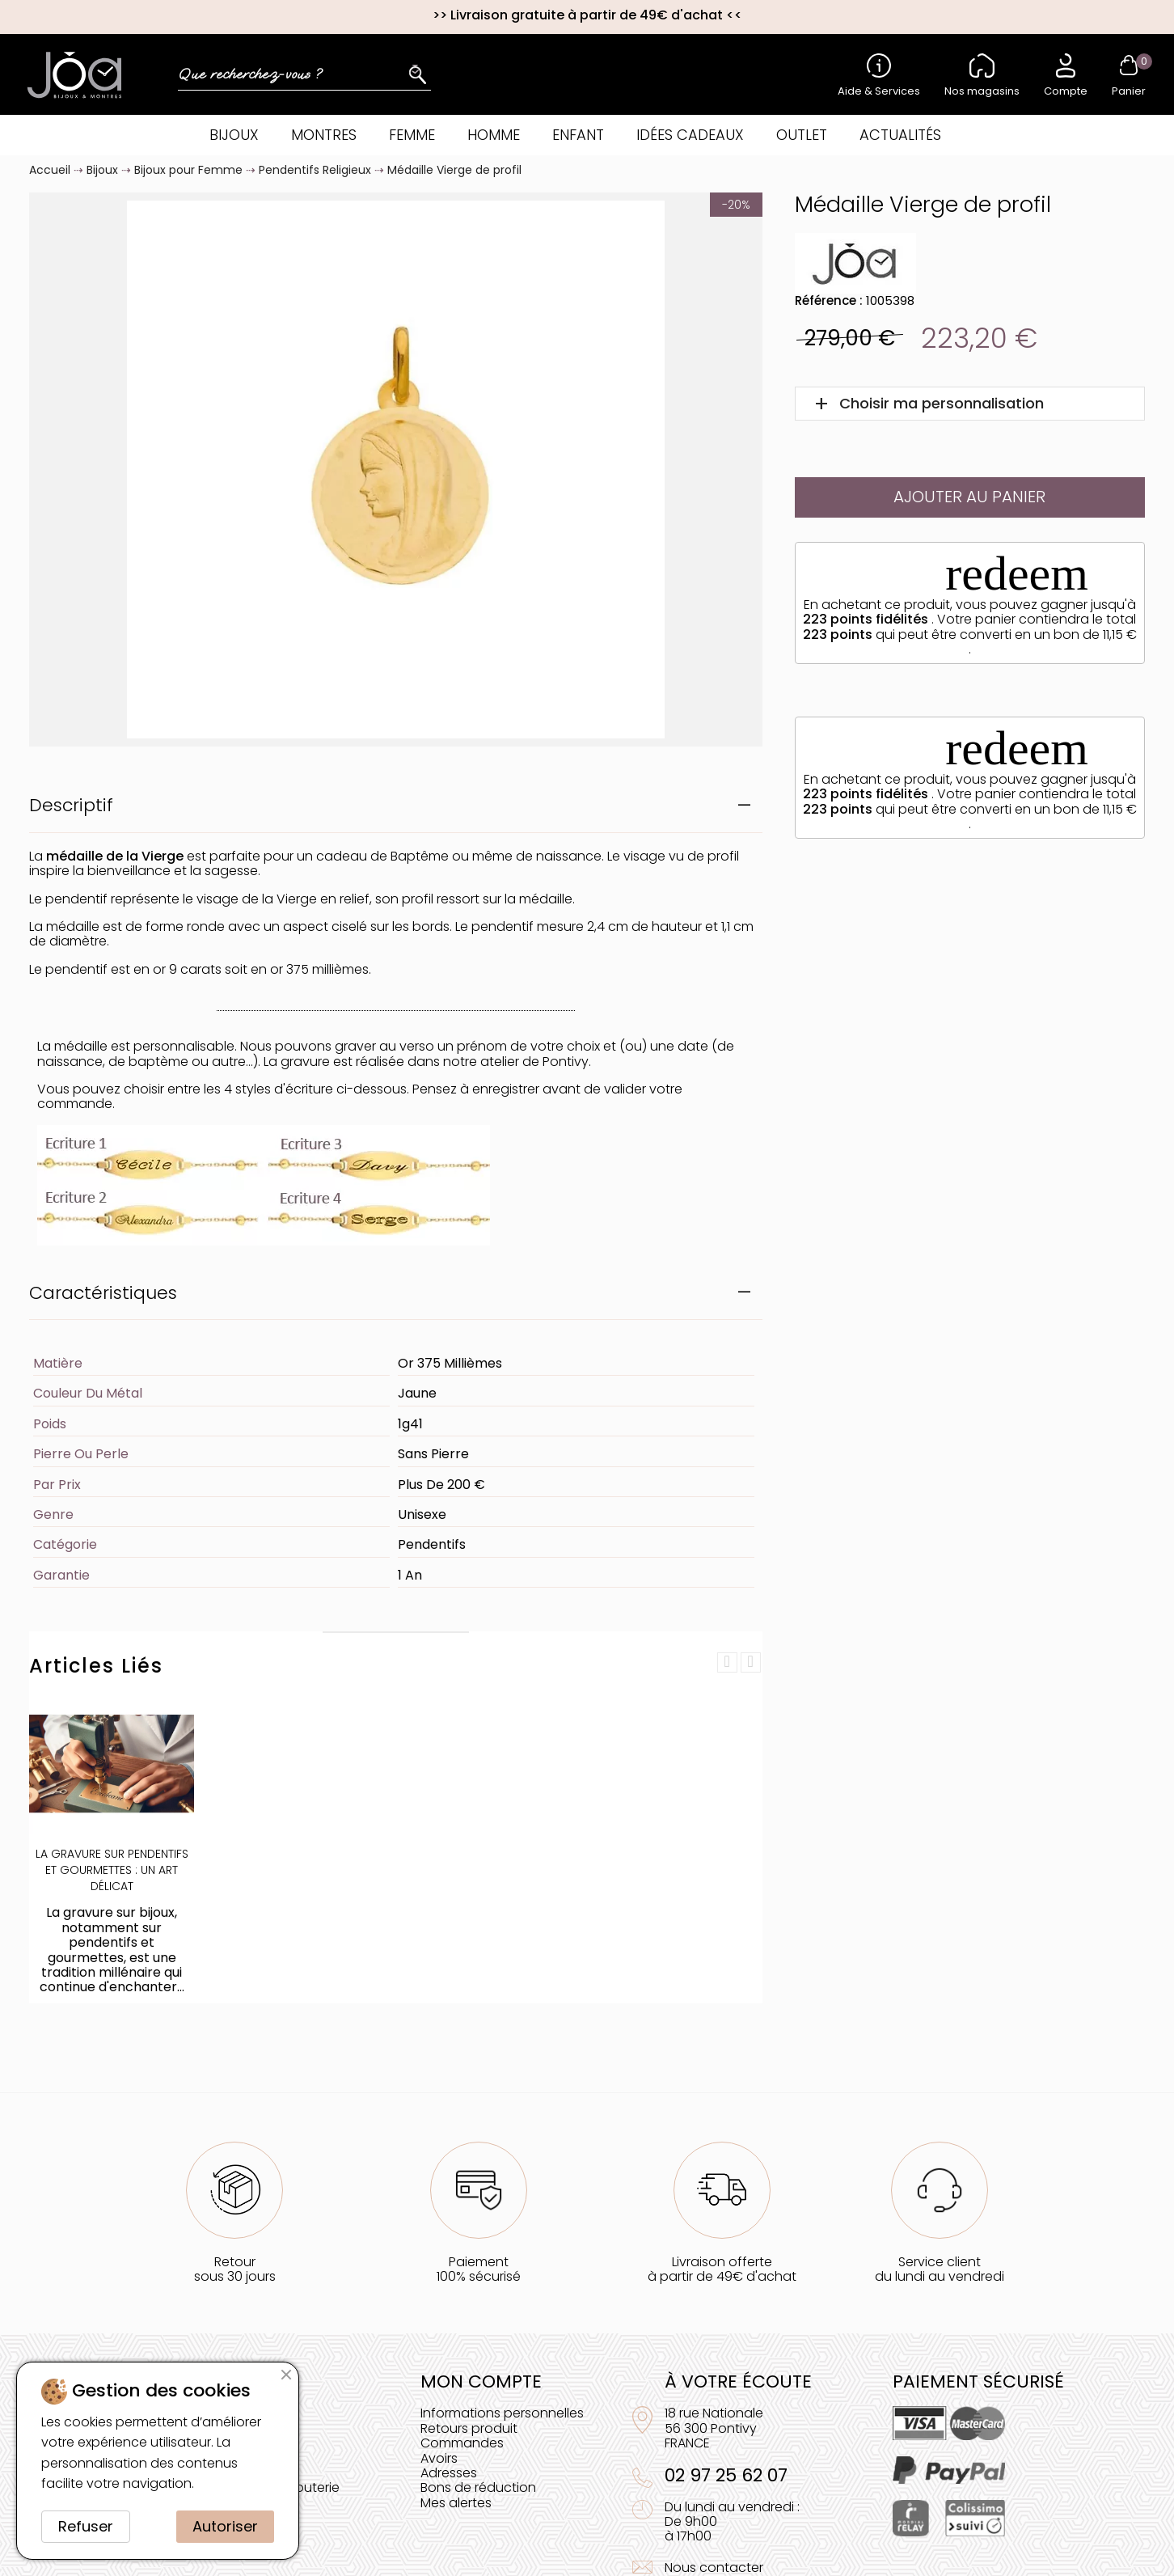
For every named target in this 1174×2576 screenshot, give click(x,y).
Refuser (85, 2526)
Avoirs (439, 2458)
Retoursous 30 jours (235, 2269)
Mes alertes (456, 2503)
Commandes (462, 2443)
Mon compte (481, 2381)
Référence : (829, 300)
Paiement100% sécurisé (479, 2269)
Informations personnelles (502, 2413)
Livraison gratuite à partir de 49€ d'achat (586, 15)
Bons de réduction (478, 2487)
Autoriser (225, 2526)
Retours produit (468, 2428)
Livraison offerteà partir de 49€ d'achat (722, 2269)
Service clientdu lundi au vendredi (939, 2269)
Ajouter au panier (969, 496)
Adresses (448, 2473)
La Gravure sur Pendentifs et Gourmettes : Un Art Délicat (112, 1870)
